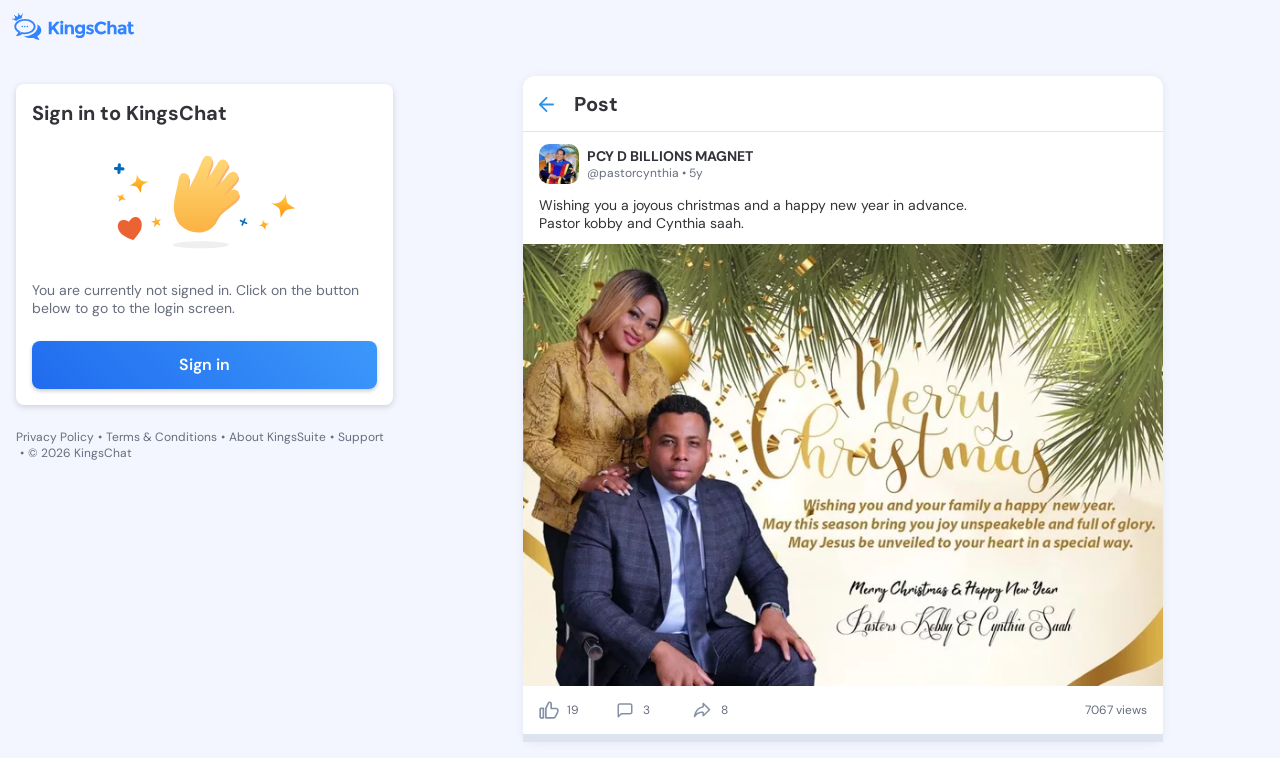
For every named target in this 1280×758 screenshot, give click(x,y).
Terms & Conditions (161, 437)
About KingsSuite (277, 437)
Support (361, 437)
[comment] (625, 710)
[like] (549, 710)
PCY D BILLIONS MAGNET (670, 156)
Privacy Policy (55, 437)
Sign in (204, 364)
